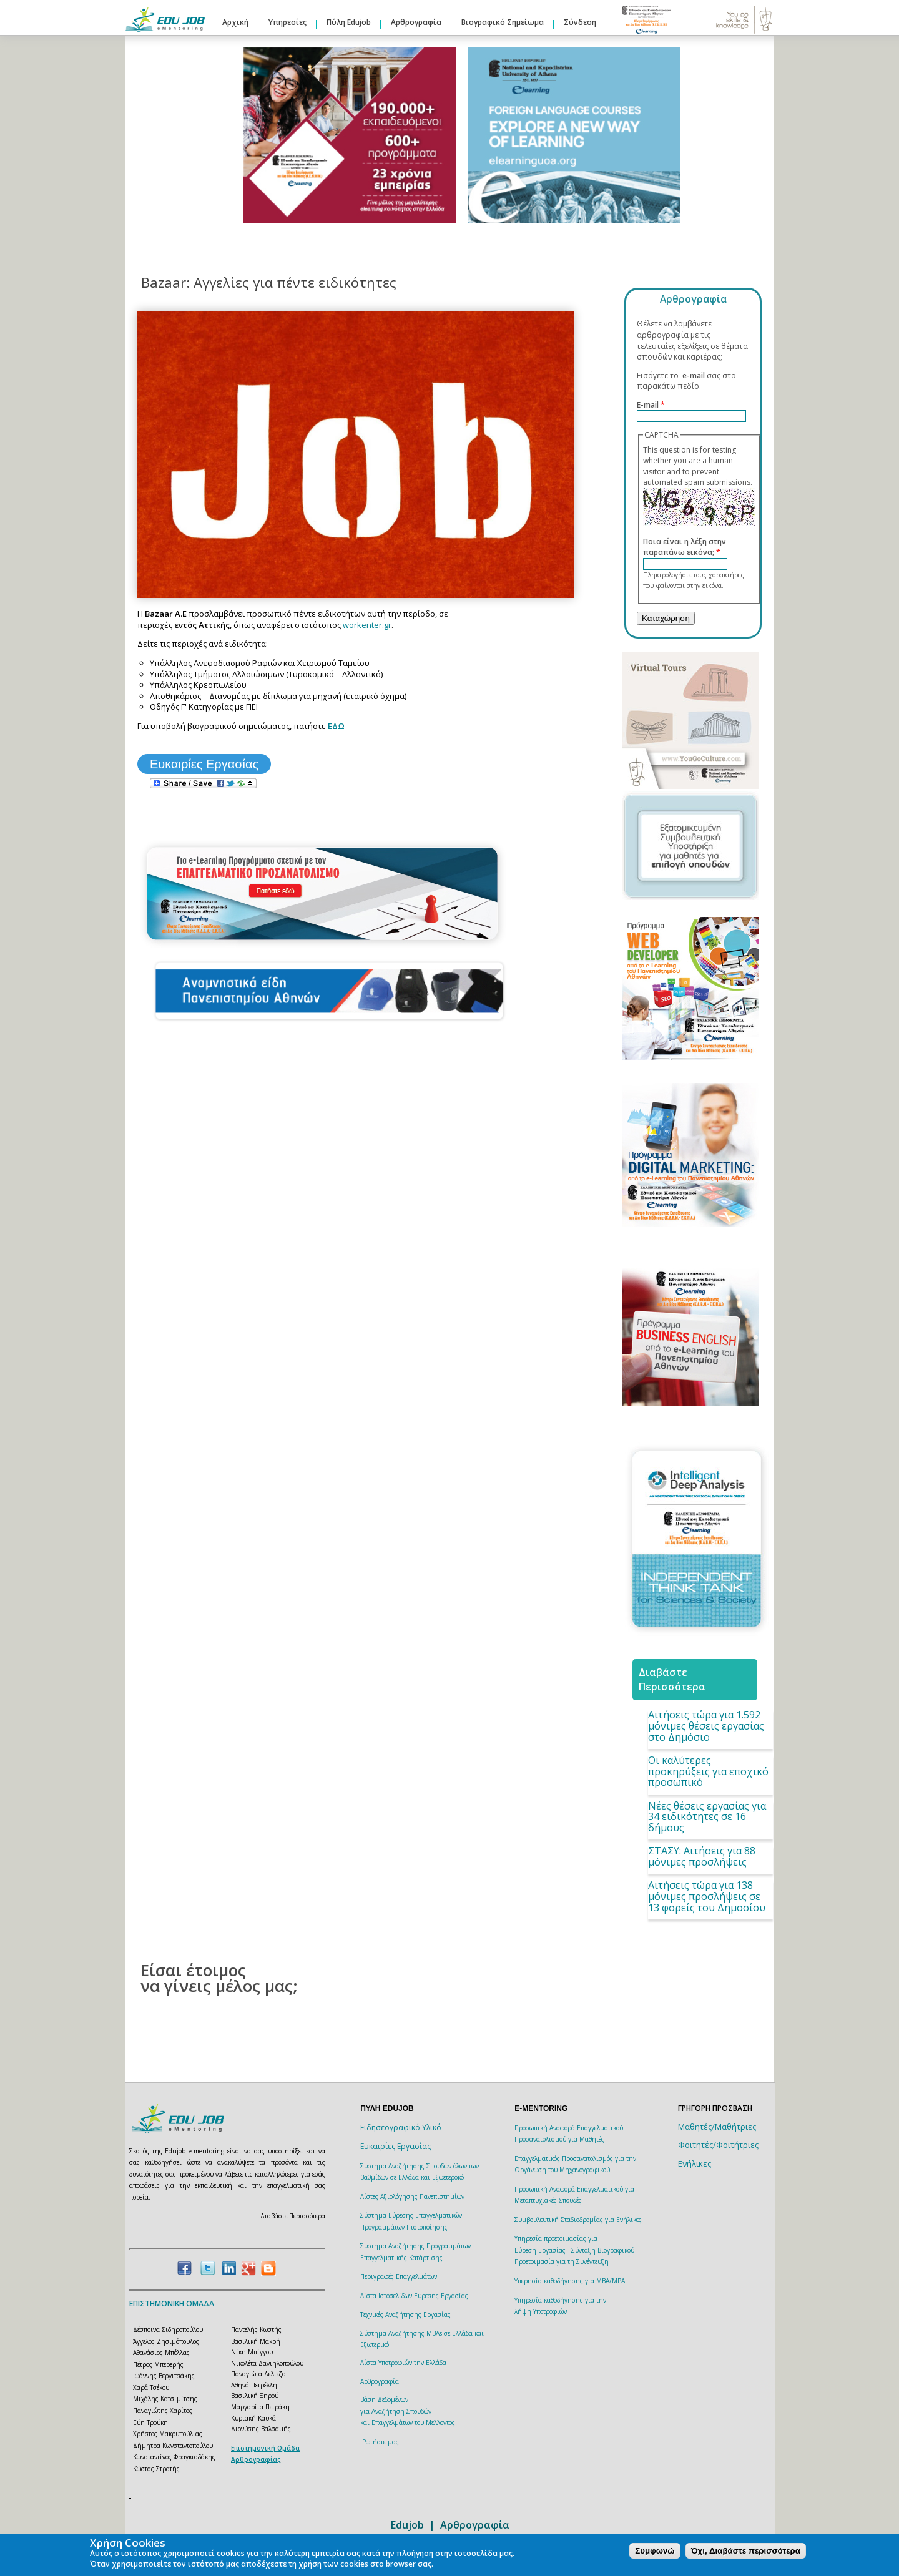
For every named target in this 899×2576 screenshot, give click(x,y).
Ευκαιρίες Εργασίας (204, 764)
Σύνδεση (580, 22)
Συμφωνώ (654, 2550)
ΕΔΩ (336, 726)
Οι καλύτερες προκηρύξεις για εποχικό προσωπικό (708, 1771)
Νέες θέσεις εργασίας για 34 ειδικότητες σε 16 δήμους (707, 1816)
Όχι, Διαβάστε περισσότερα (745, 2550)
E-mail (651, 404)
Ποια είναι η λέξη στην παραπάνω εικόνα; (684, 547)
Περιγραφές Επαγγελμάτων (398, 2276)
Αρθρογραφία (416, 22)
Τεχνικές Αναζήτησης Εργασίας (405, 2314)
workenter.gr (367, 624)
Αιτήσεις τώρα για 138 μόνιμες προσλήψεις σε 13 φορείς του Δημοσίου (706, 1896)
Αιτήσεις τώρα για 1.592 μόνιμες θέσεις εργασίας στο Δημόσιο (706, 1725)
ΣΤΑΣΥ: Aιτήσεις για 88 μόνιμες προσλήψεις (701, 1856)
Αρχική (235, 22)
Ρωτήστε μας (380, 2441)
